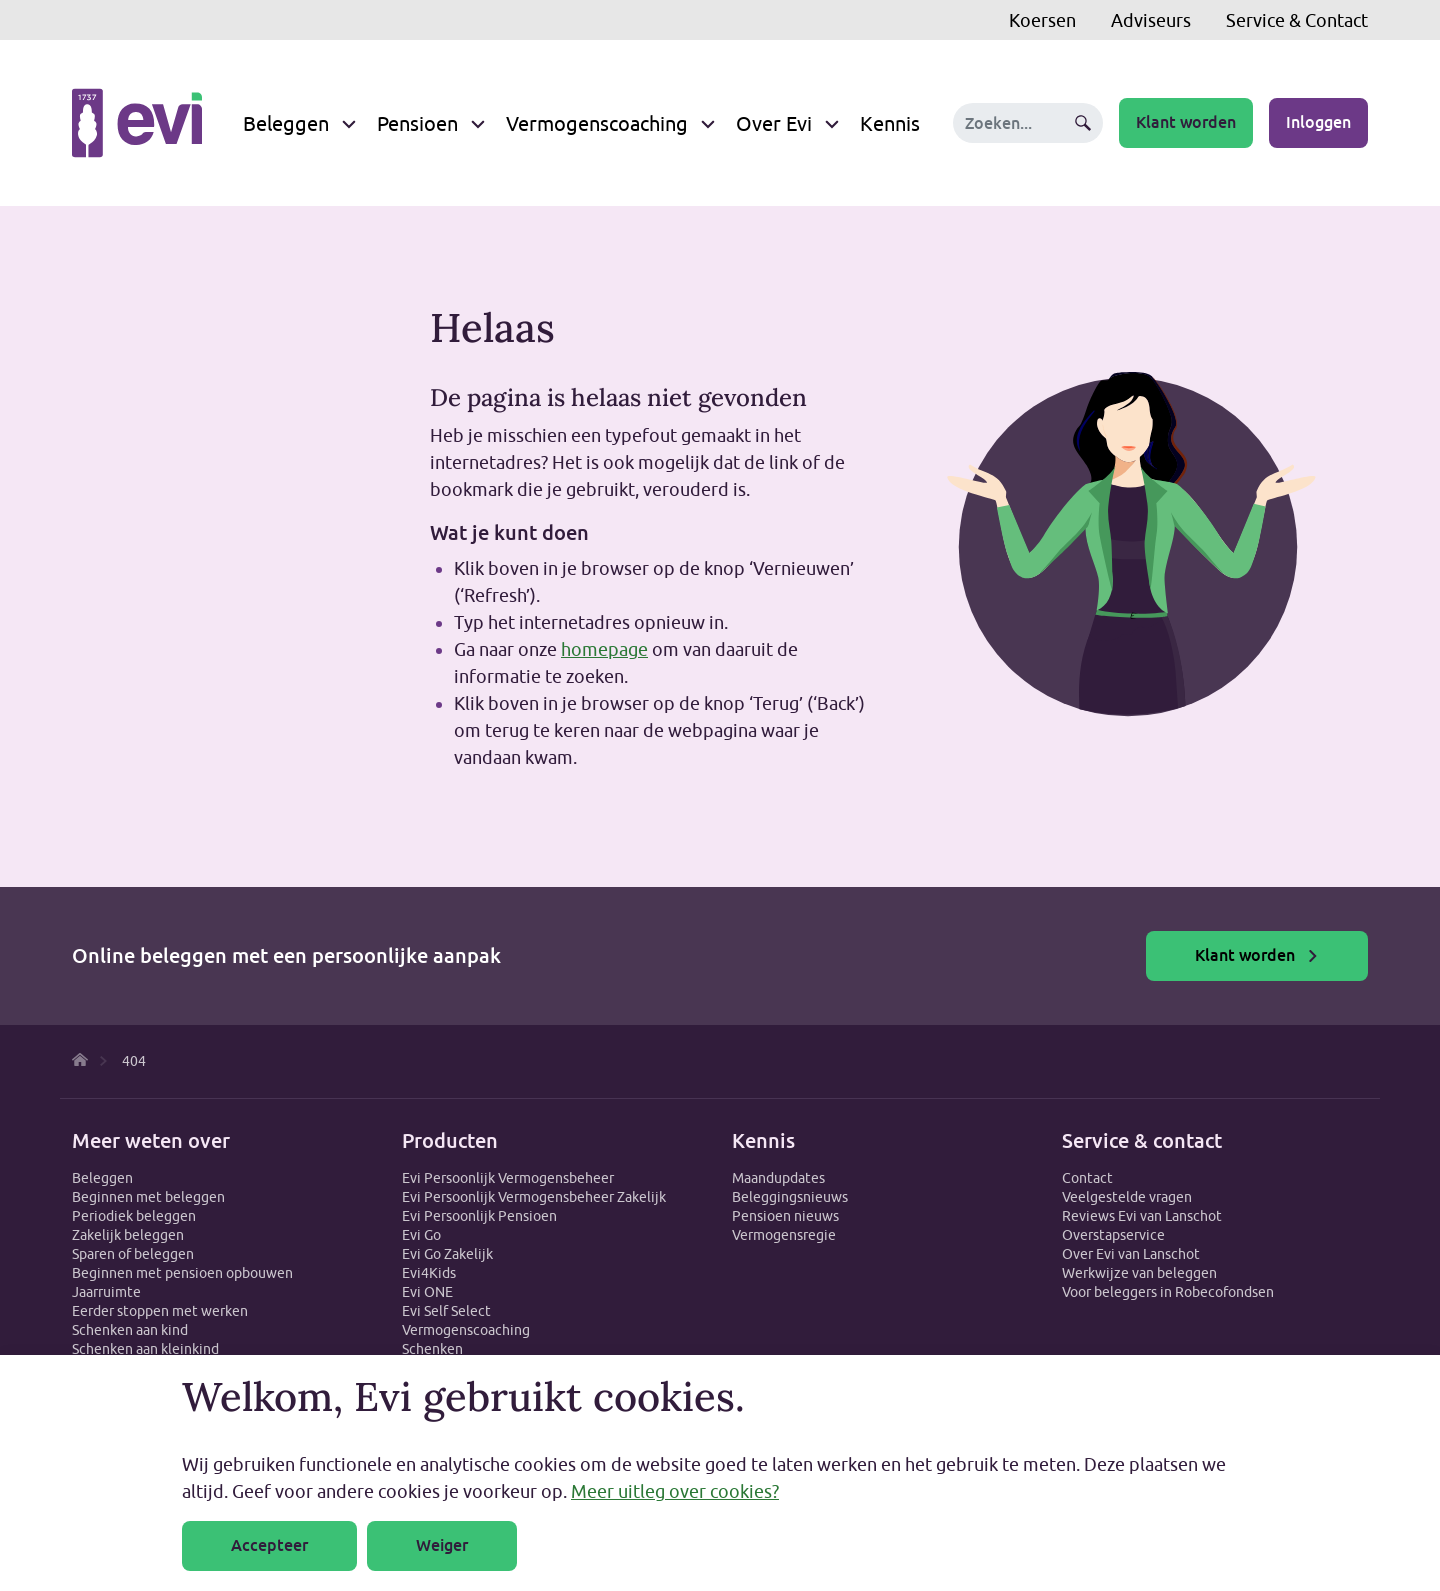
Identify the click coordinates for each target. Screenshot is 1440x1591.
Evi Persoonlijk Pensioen (479, 1216)
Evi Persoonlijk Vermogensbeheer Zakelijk (534, 1197)
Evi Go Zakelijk (447, 1254)
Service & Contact (1297, 20)
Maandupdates (778, 1178)
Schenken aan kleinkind (145, 1349)
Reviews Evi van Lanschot (1142, 1216)
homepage (604, 649)
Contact (1087, 1178)
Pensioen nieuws (785, 1216)
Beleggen (286, 123)
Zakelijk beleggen (128, 1235)
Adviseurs (1151, 20)
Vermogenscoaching (597, 123)
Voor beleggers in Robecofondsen (1168, 1292)
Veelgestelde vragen (1127, 1197)
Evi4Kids (429, 1273)
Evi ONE (427, 1292)
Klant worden (1186, 122)
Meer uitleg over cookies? (675, 1491)
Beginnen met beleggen (148, 1197)
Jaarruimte (106, 1292)
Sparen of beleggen (133, 1254)
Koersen (1042, 20)
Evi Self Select (446, 1311)
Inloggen (1318, 122)
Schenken (432, 1349)
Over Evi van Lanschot (1131, 1254)
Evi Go (421, 1235)
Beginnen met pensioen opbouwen (182, 1273)
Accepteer (269, 1545)
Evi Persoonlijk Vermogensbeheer (508, 1178)
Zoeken (1083, 123)
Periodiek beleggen (134, 1216)
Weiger (442, 1545)
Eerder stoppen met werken (160, 1311)
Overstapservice (1113, 1235)
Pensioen (417, 123)
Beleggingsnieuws (790, 1197)
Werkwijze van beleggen (1139, 1273)
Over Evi (774, 123)
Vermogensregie (784, 1235)
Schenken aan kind (130, 1330)
